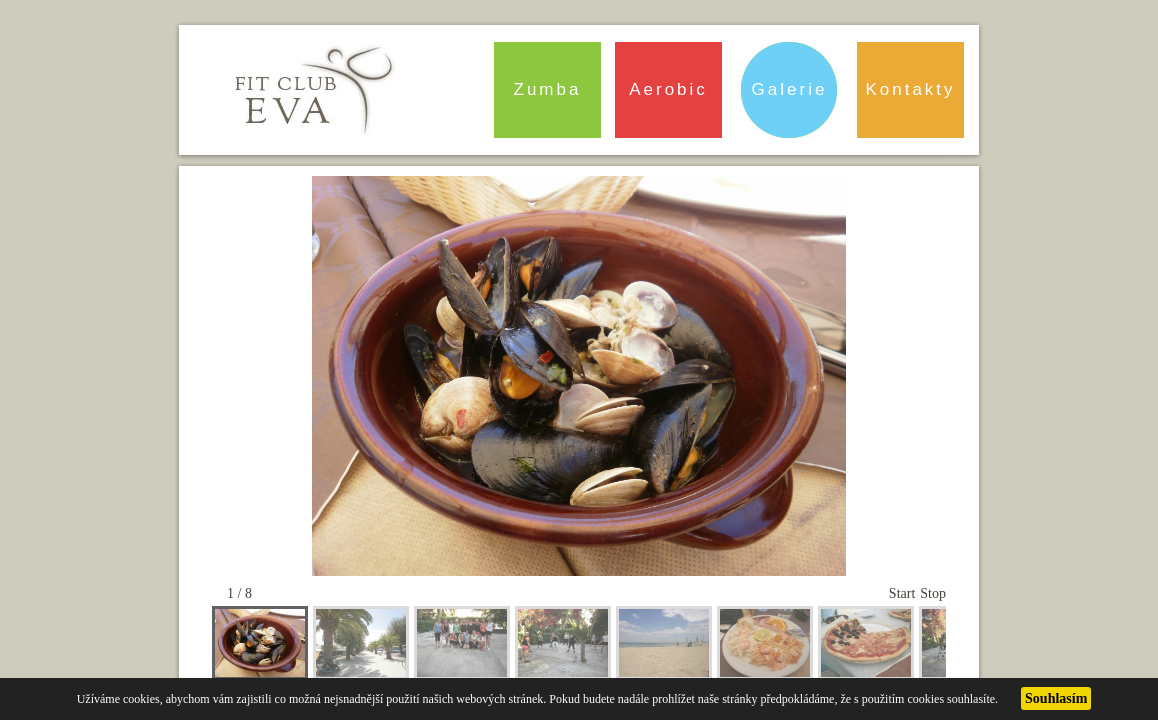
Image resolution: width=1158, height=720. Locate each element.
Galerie (790, 89)
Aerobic (668, 89)
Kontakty (910, 89)
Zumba (548, 89)
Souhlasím (1056, 698)
